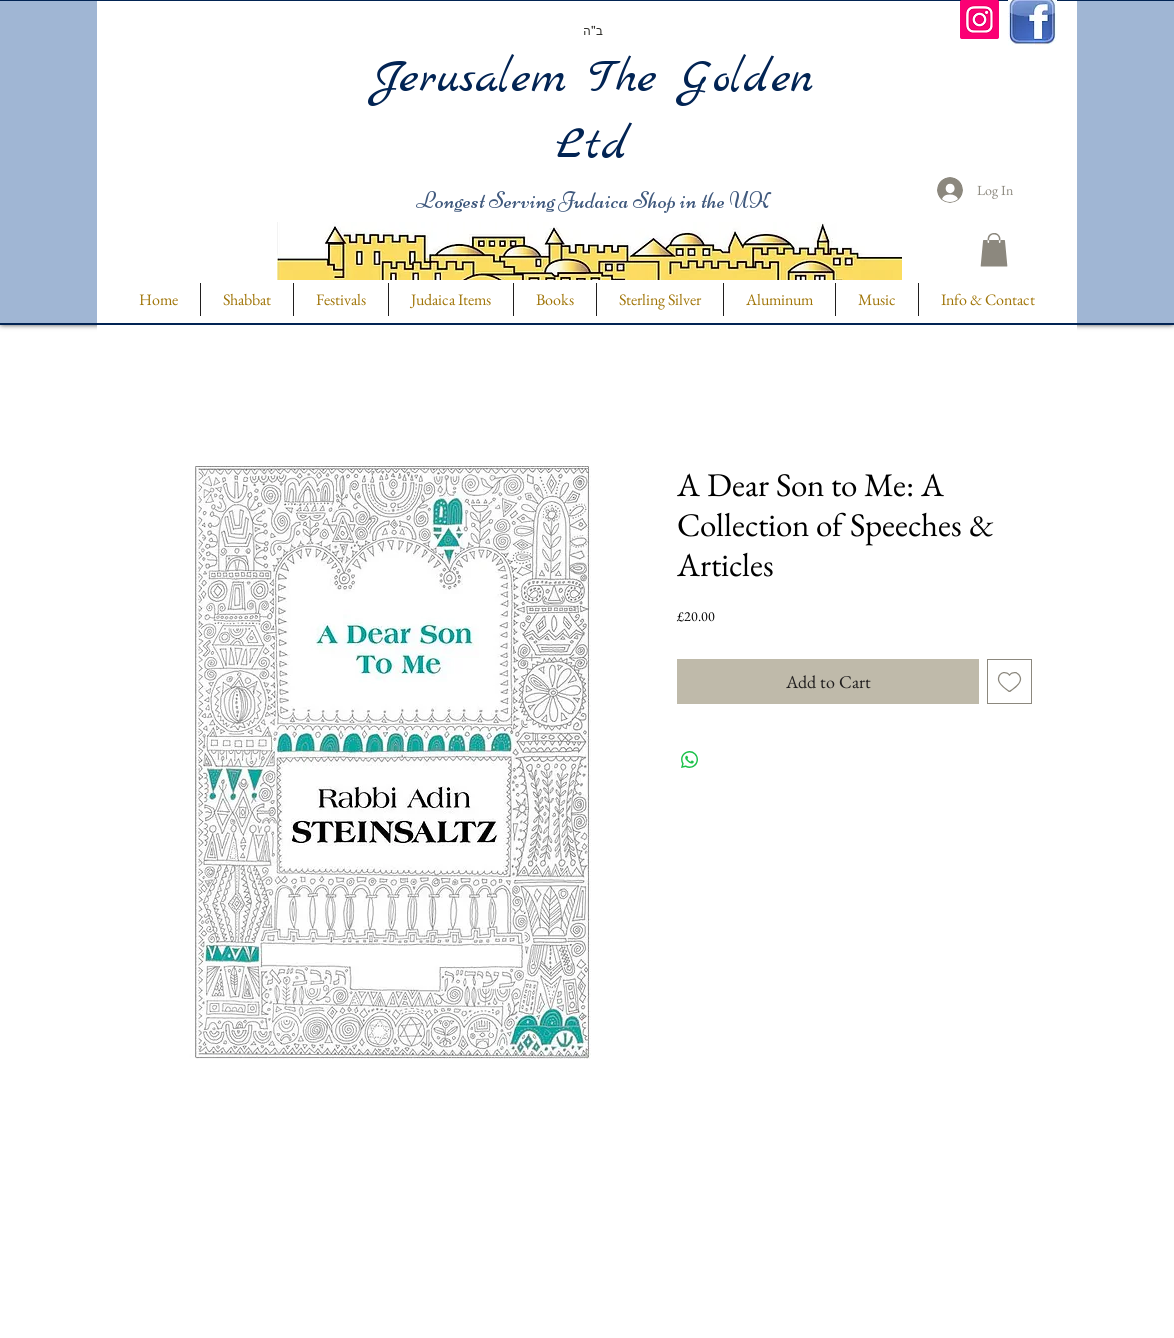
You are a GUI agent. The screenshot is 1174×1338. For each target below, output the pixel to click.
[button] (994, 249)
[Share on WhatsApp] (690, 760)
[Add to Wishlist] (1009, 681)
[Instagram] (979, 19)
